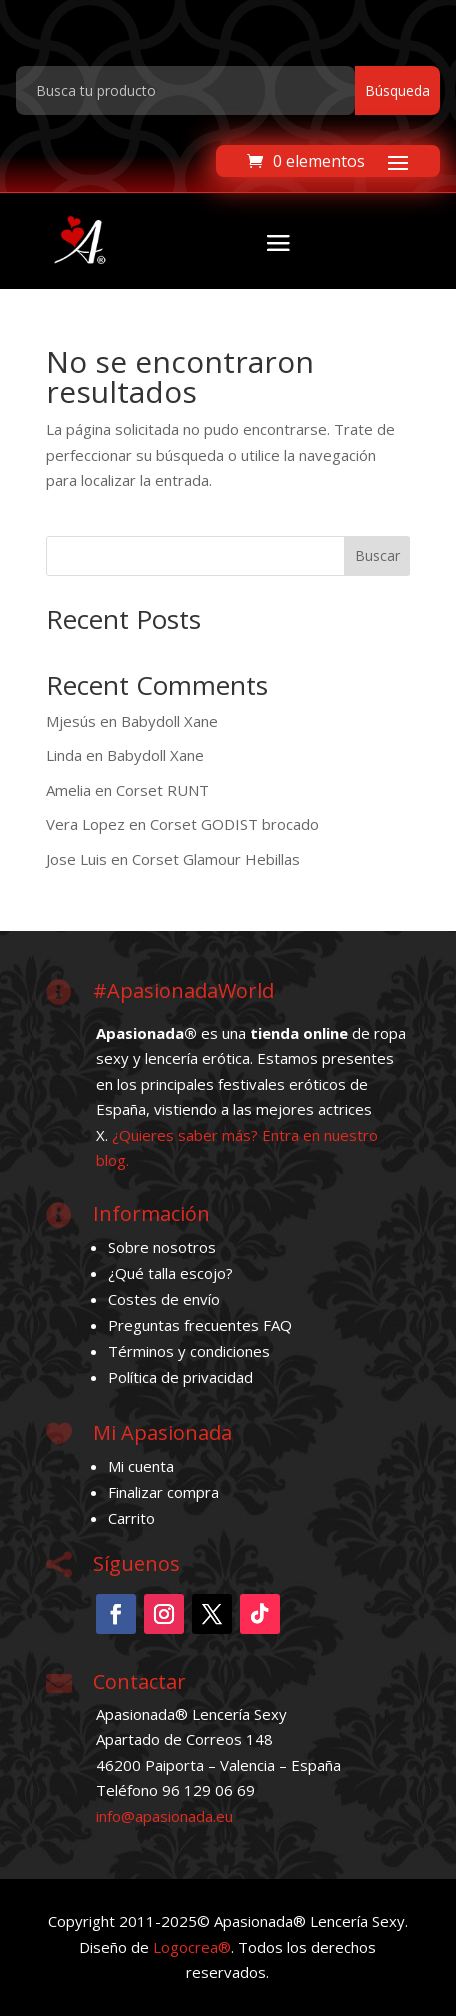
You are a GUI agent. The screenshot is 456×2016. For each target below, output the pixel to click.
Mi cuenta (141, 1466)
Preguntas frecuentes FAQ (200, 1325)
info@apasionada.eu (164, 1816)
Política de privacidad (180, 1377)
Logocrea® (192, 1947)
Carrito (131, 1518)
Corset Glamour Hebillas (216, 859)
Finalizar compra (163, 1492)
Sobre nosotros (162, 1247)
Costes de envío (164, 1299)
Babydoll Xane (169, 721)
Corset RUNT (162, 790)
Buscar (377, 555)
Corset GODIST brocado (234, 824)
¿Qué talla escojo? (170, 1273)
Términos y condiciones (189, 1351)
